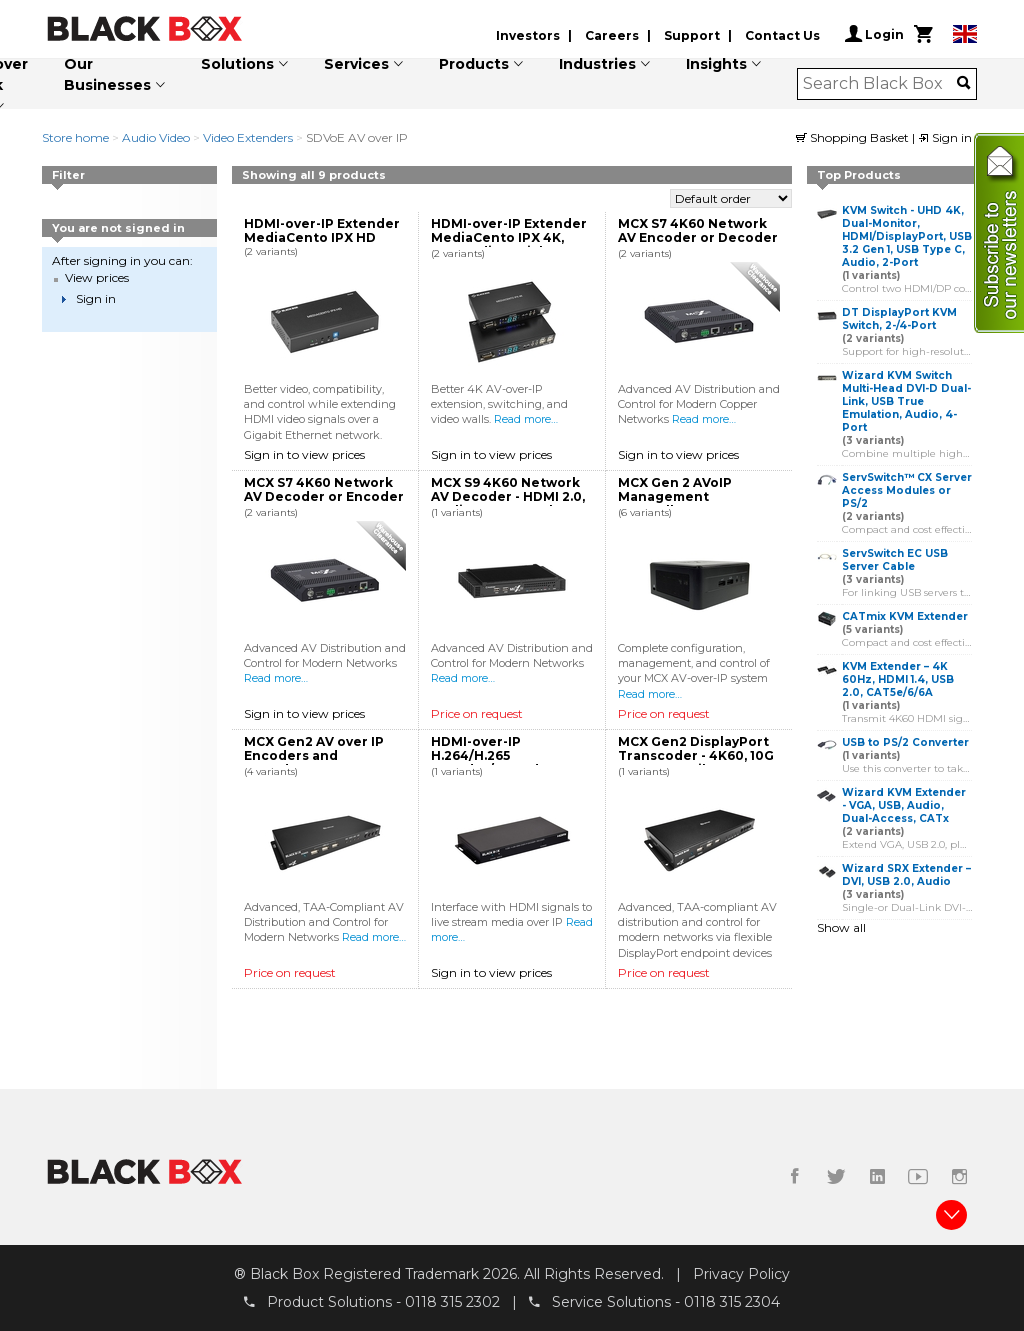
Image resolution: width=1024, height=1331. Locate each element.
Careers (612, 35)
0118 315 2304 (732, 1302)
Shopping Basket (854, 137)
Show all (841, 927)
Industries (597, 64)
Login (874, 34)
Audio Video (156, 137)
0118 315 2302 (452, 1302)
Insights (716, 64)
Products (474, 64)
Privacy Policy (741, 1274)
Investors (528, 35)
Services (356, 64)
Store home (75, 137)
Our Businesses (107, 74)
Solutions (237, 64)
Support (692, 35)
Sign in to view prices (304, 454)
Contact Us (782, 35)
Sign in (945, 137)
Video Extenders (248, 137)
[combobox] (880, 84)
